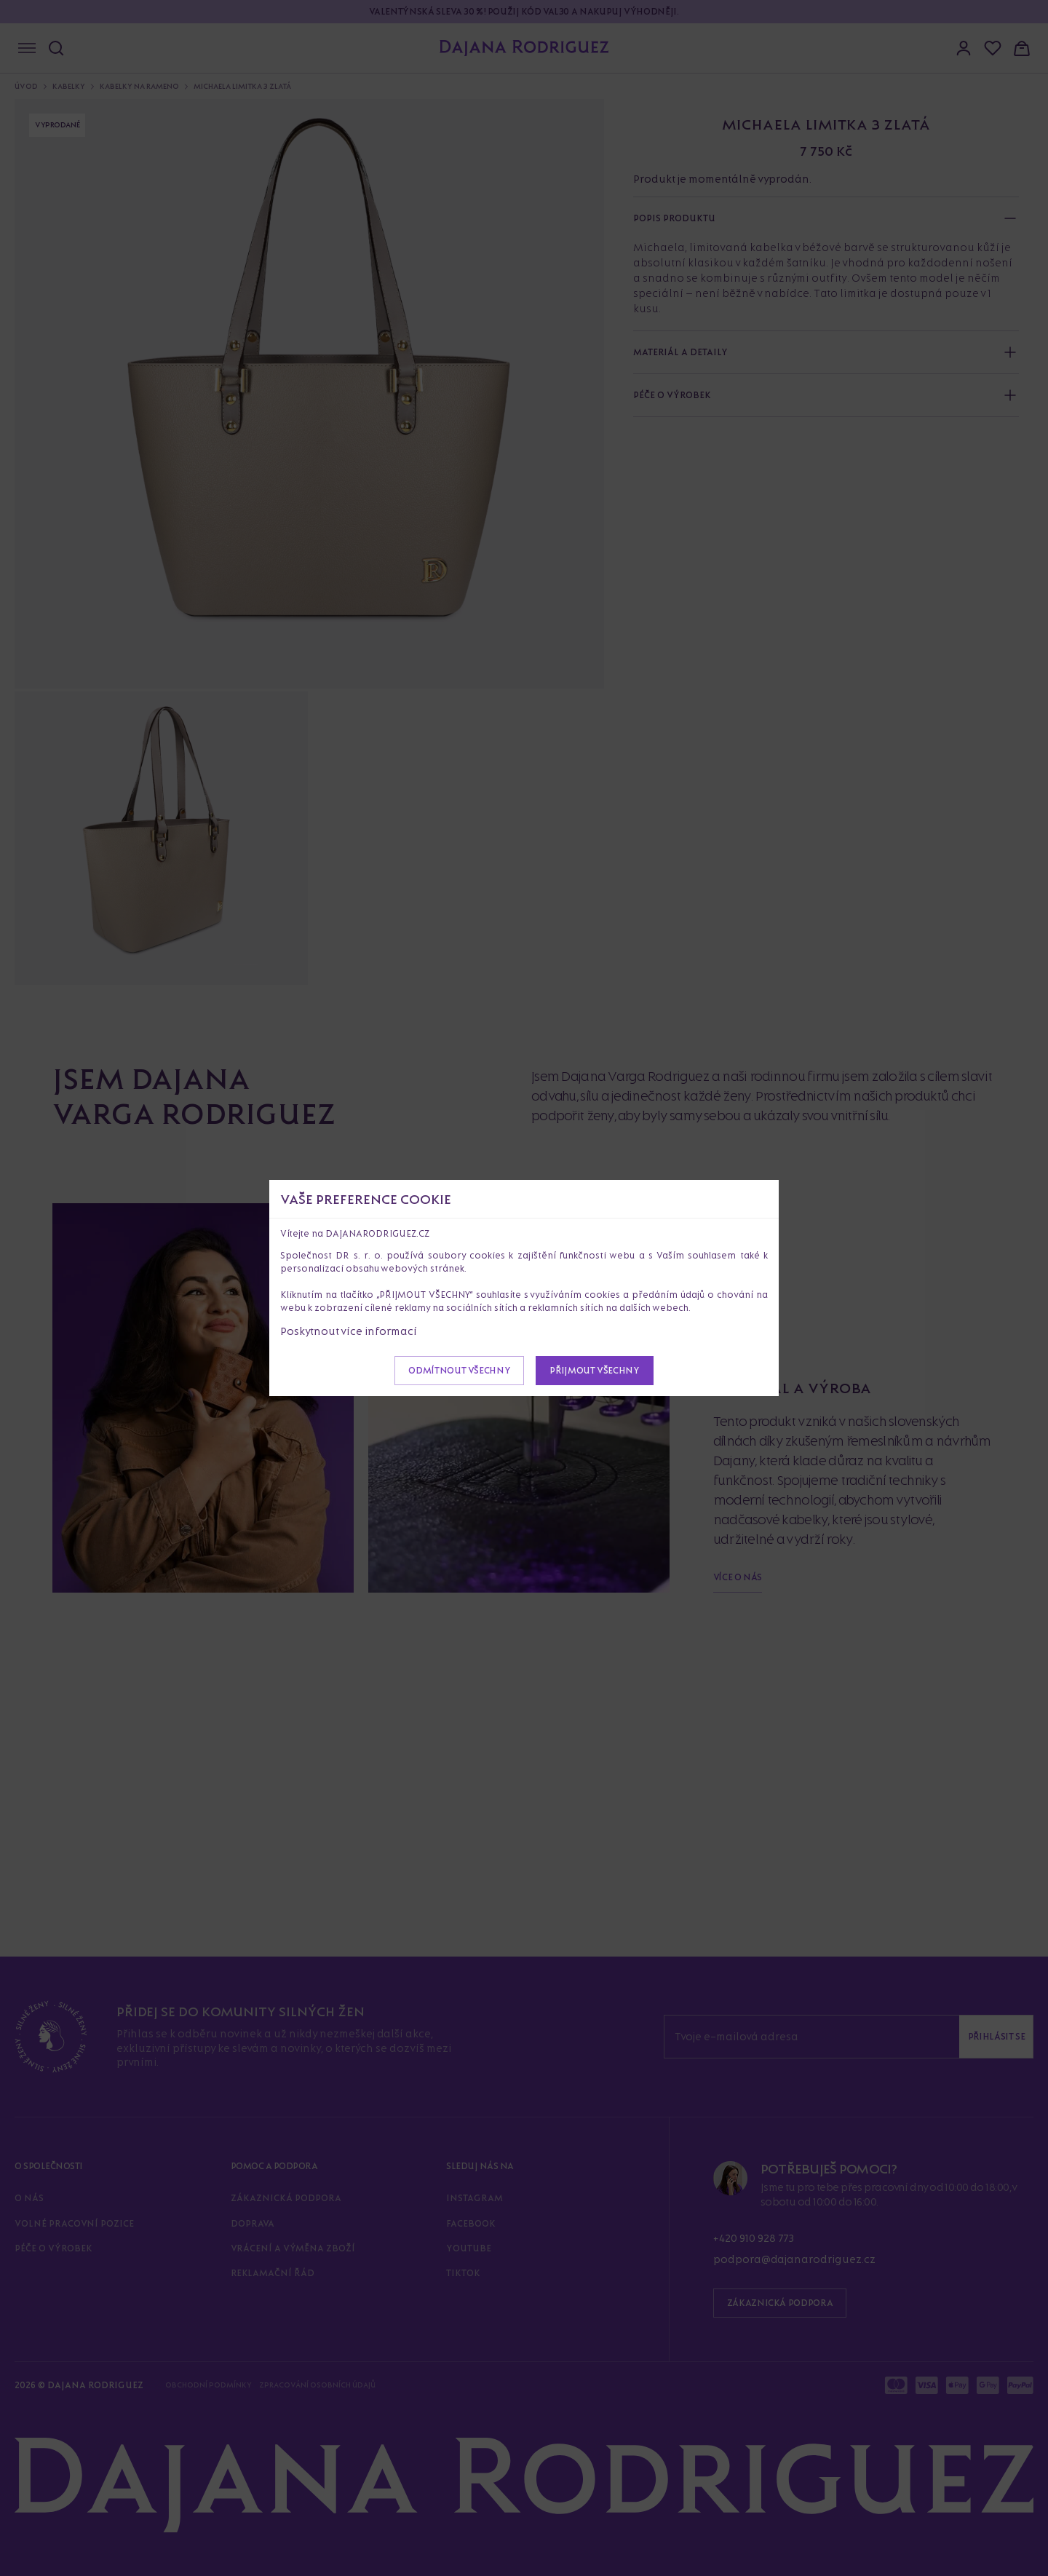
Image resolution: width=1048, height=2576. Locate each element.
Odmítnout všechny (459, 1370)
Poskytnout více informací (348, 1331)
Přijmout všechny (594, 1370)
